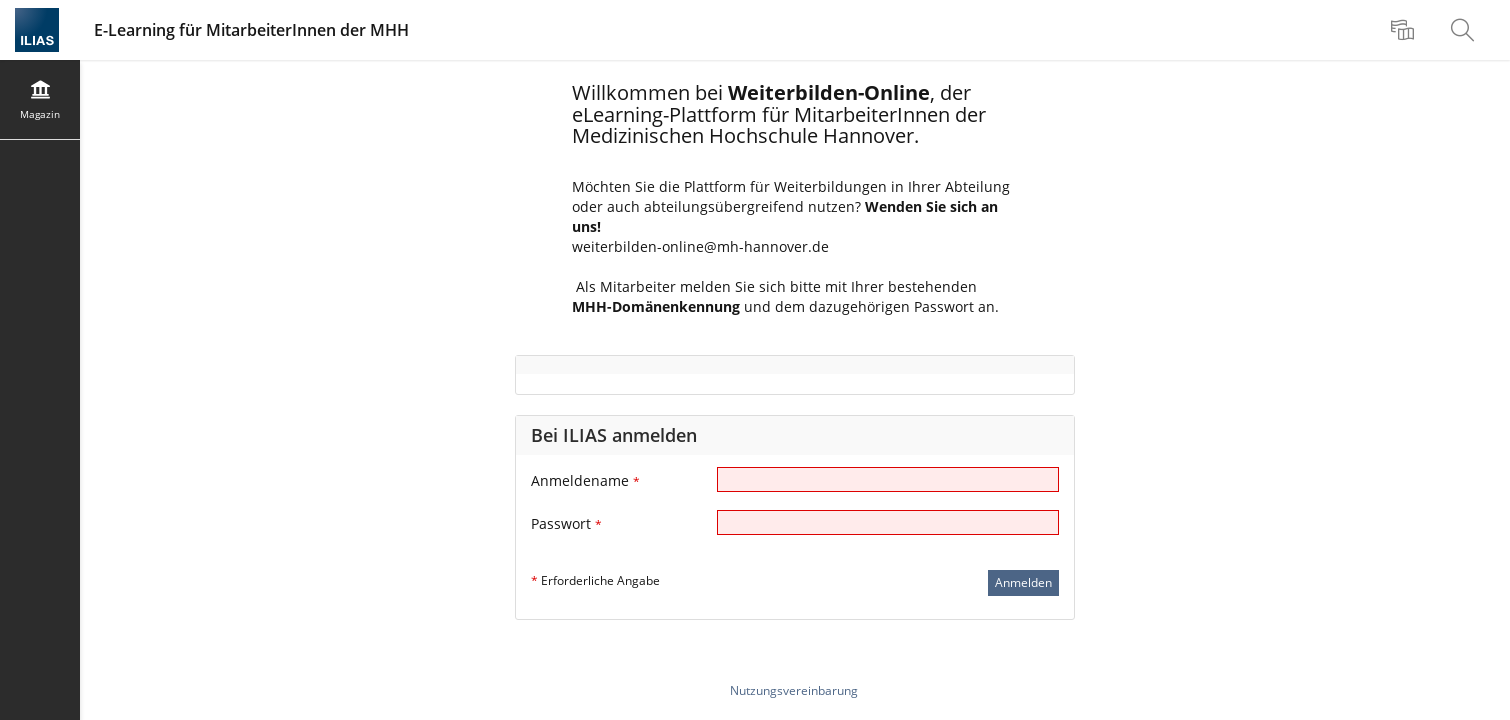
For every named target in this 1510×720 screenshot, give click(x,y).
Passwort (566, 523)
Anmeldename (585, 480)
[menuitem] (1405, 30)
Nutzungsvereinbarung (794, 690)
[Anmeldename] (888, 479)
